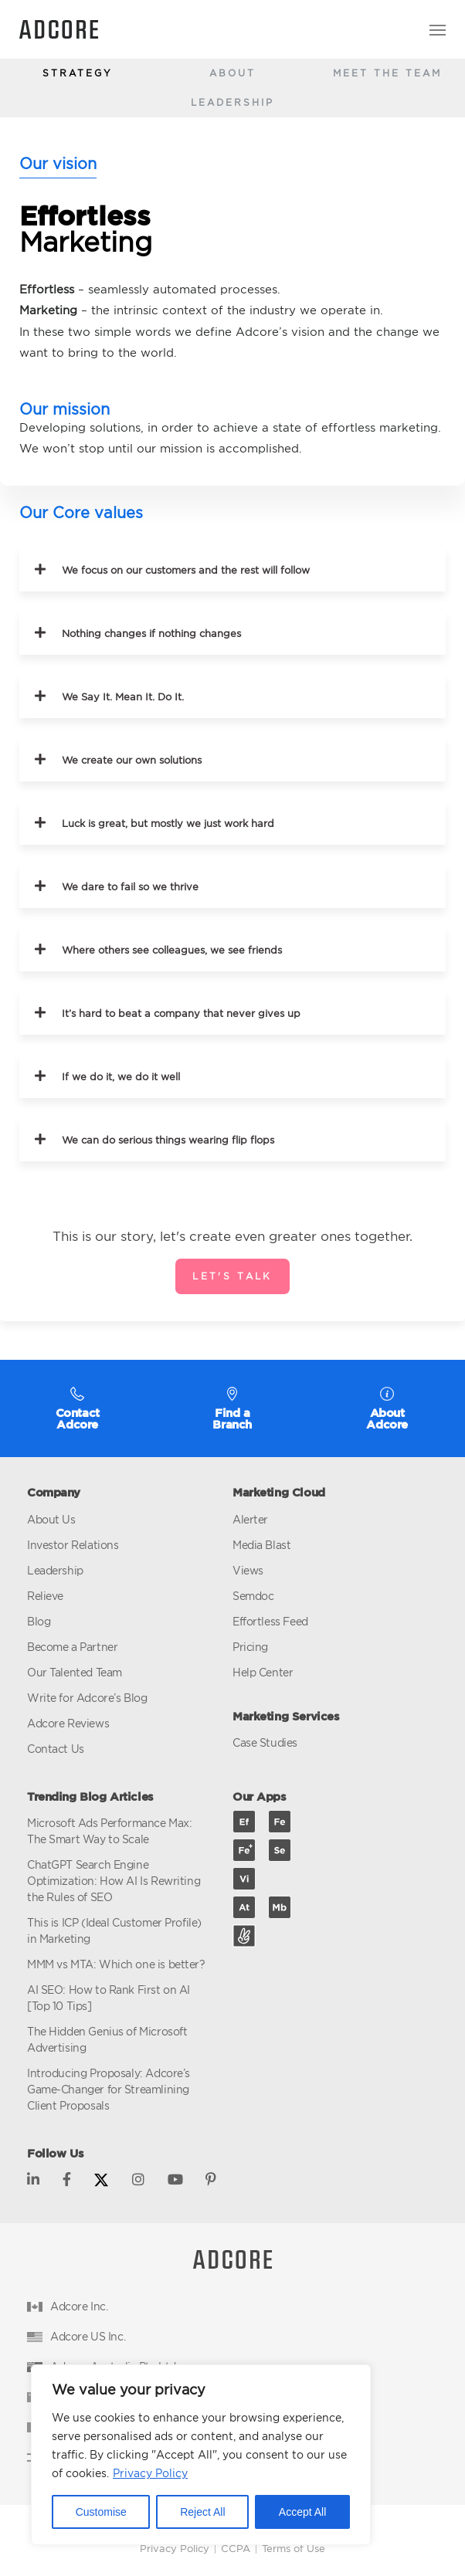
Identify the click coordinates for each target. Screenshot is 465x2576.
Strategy (77, 73)
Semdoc (252, 1596)
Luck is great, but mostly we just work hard (168, 824)
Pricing (250, 1646)
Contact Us (55, 1748)
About (232, 73)
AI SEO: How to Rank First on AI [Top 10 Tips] (108, 1998)
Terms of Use (293, 2548)
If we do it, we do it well (121, 1077)
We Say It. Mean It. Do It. (123, 697)
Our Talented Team (74, 1672)
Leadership (232, 102)
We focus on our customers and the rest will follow (186, 570)
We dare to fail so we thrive (130, 887)
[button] (232, 569)
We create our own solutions (132, 760)
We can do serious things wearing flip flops (168, 1140)
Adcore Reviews (68, 1723)
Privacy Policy (150, 2473)
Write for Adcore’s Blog (87, 1697)
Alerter (250, 1519)
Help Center (262, 1672)
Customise (101, 2512)
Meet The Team (387, 73)
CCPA (235, 2548)
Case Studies (264, 1742)
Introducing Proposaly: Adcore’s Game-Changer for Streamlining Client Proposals (108, 2089)
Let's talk (232, 1276)
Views (247, 1570)
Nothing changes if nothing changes (151, 634)
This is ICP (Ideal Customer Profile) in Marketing (114, 1930)
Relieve (45, 1596)
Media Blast (261, 1545)
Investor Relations (72, 1545)
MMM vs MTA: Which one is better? (116, 1964)
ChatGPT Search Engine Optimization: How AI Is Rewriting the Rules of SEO (113, 1881)
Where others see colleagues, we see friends (172, 950)
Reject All (202, 2512)
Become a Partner (72, 1646)
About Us (51, 1519)
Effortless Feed (270, 1621)
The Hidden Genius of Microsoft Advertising (107, 2039)
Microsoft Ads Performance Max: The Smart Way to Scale (109, 1831)
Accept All (302, 2512)
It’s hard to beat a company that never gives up (181, 1013)
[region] (201, 2454)
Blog (38, 1621)
